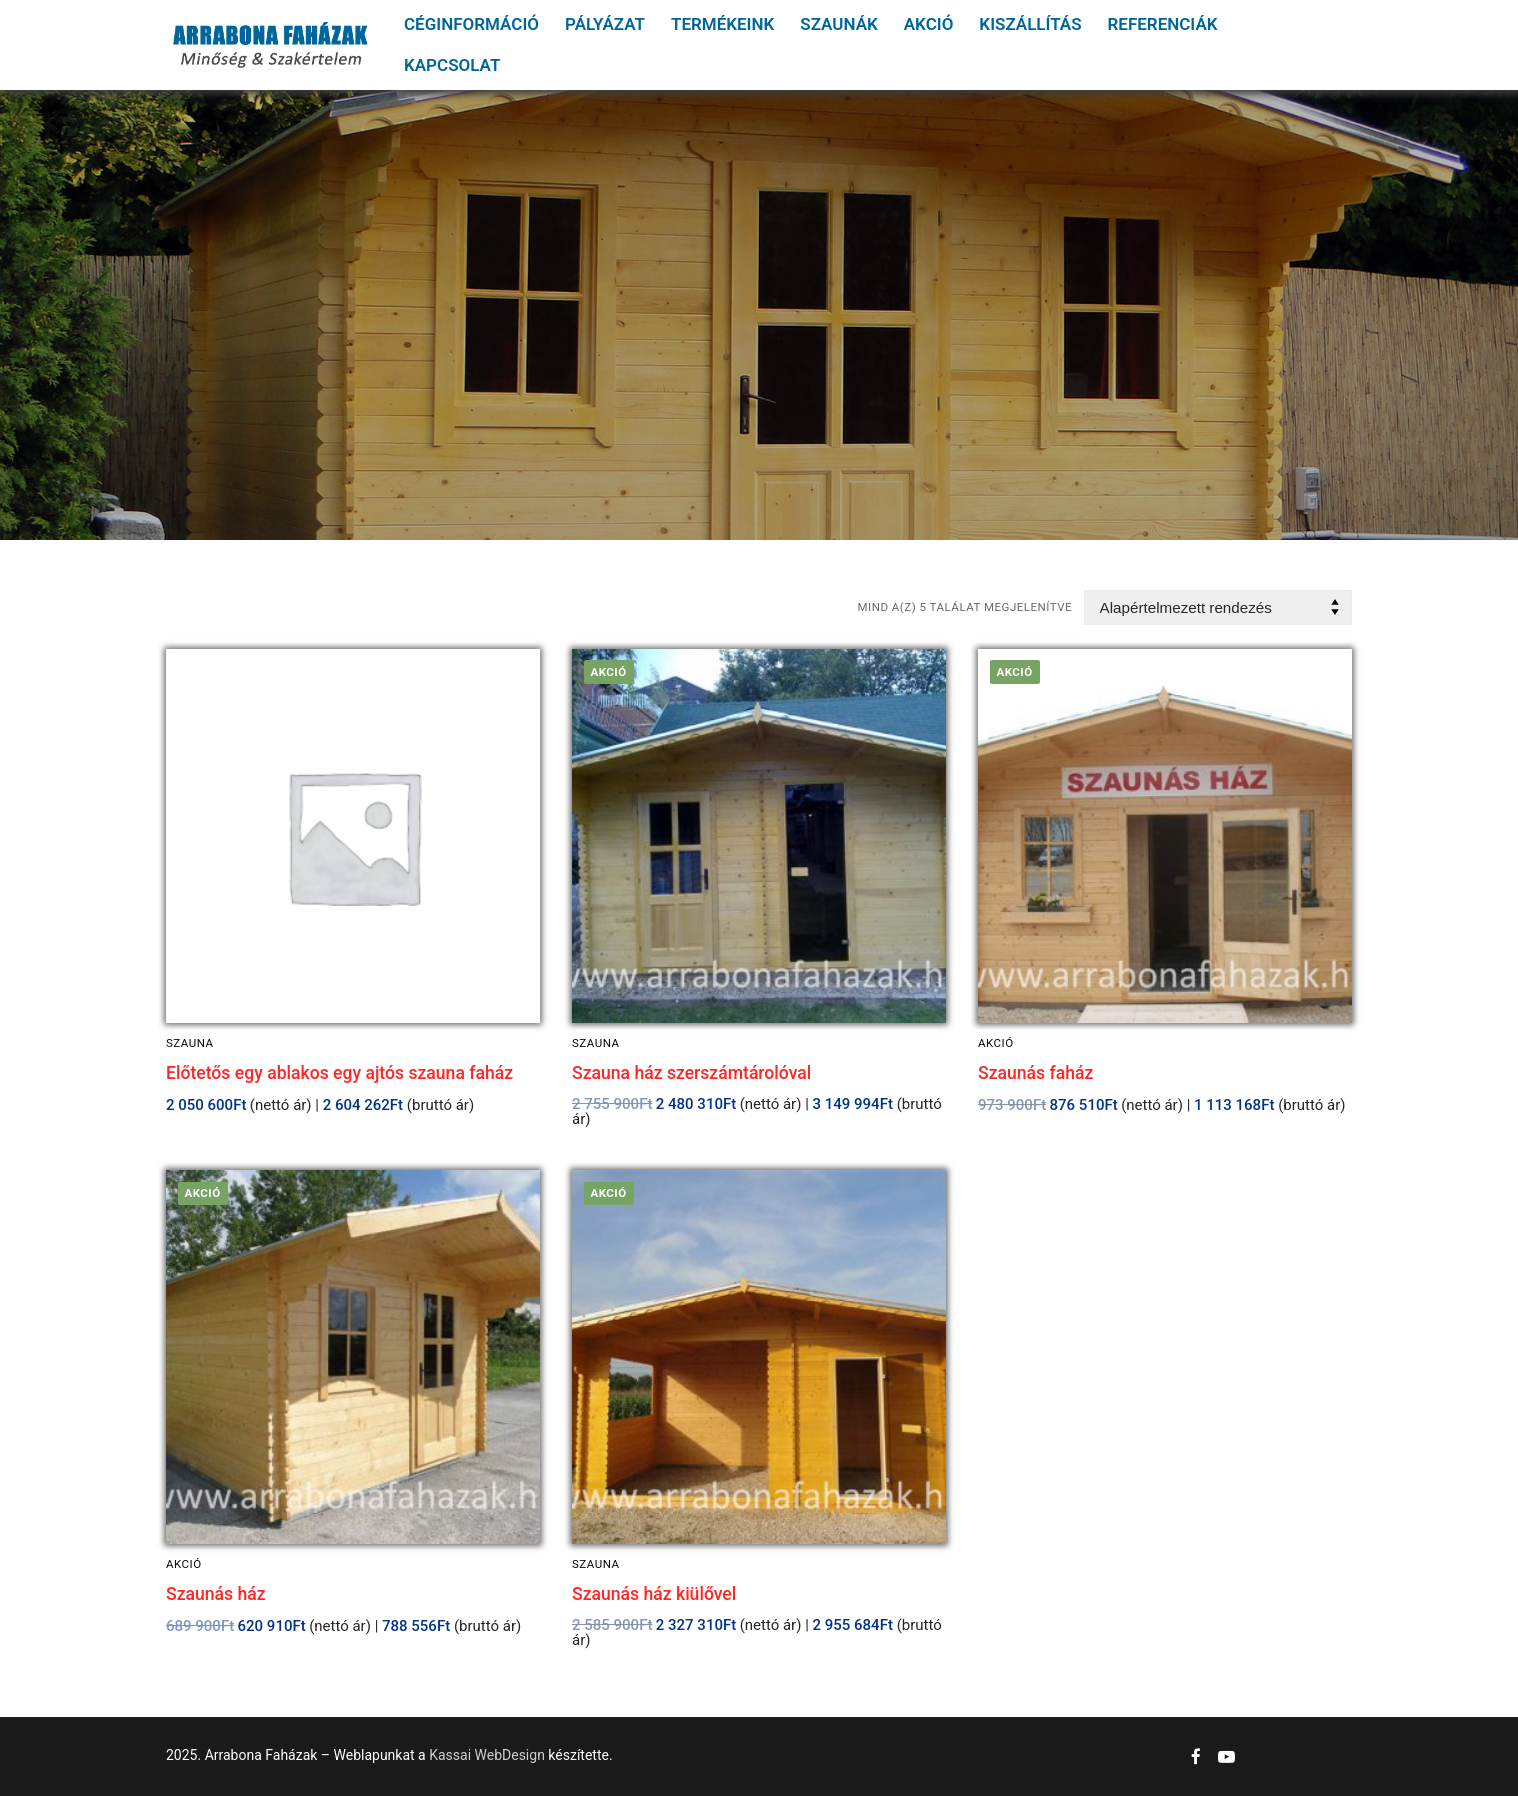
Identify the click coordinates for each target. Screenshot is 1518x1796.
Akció (996, 1043)
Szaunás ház (216, 1594)
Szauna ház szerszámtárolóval (691, 1073)
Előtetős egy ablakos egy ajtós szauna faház (339, 1073)
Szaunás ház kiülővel (654, 1594)
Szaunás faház (1035, 1073)
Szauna (190, 1043)
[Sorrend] (1218, 607)
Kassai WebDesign (487, 1755)
